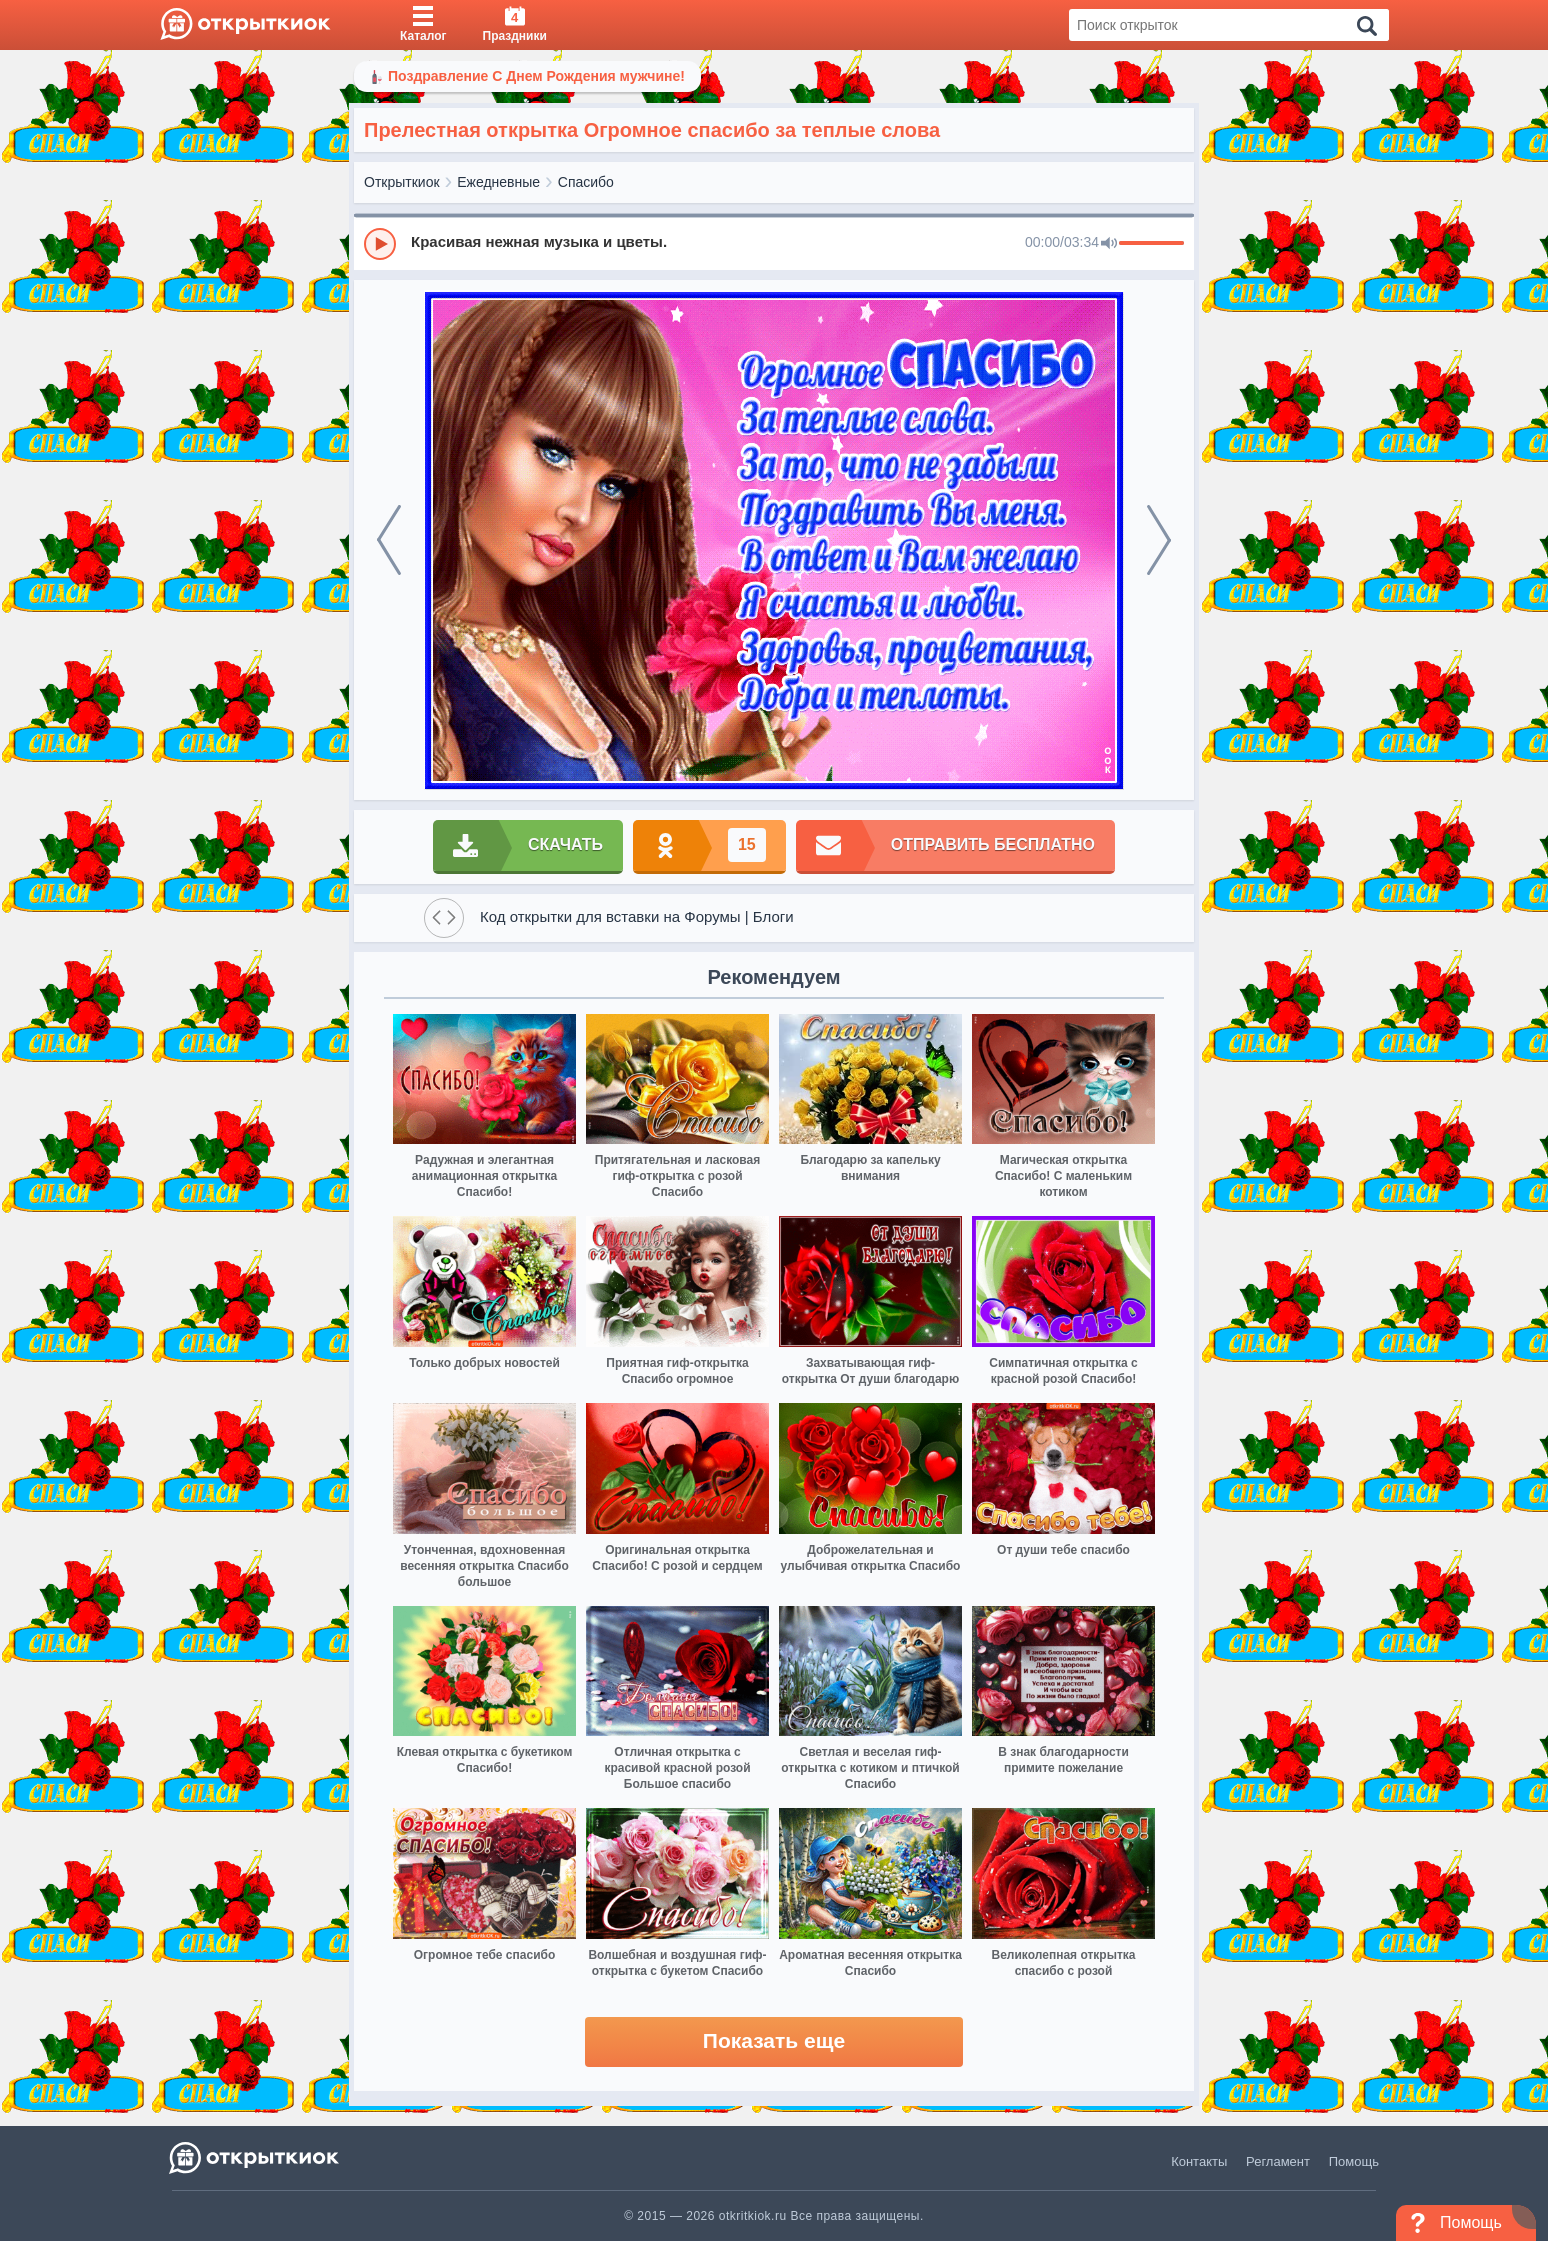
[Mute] (1109, 244)
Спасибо (586, 182)
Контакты (1199, 2161)
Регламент (1278, 2161)
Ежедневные (498, 182)
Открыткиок (402, 182)
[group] (774, 243)
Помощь (1354, 2161)
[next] (1159, 540)
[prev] (389, 540)
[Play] (380, 244)
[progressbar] (1151, 244)
